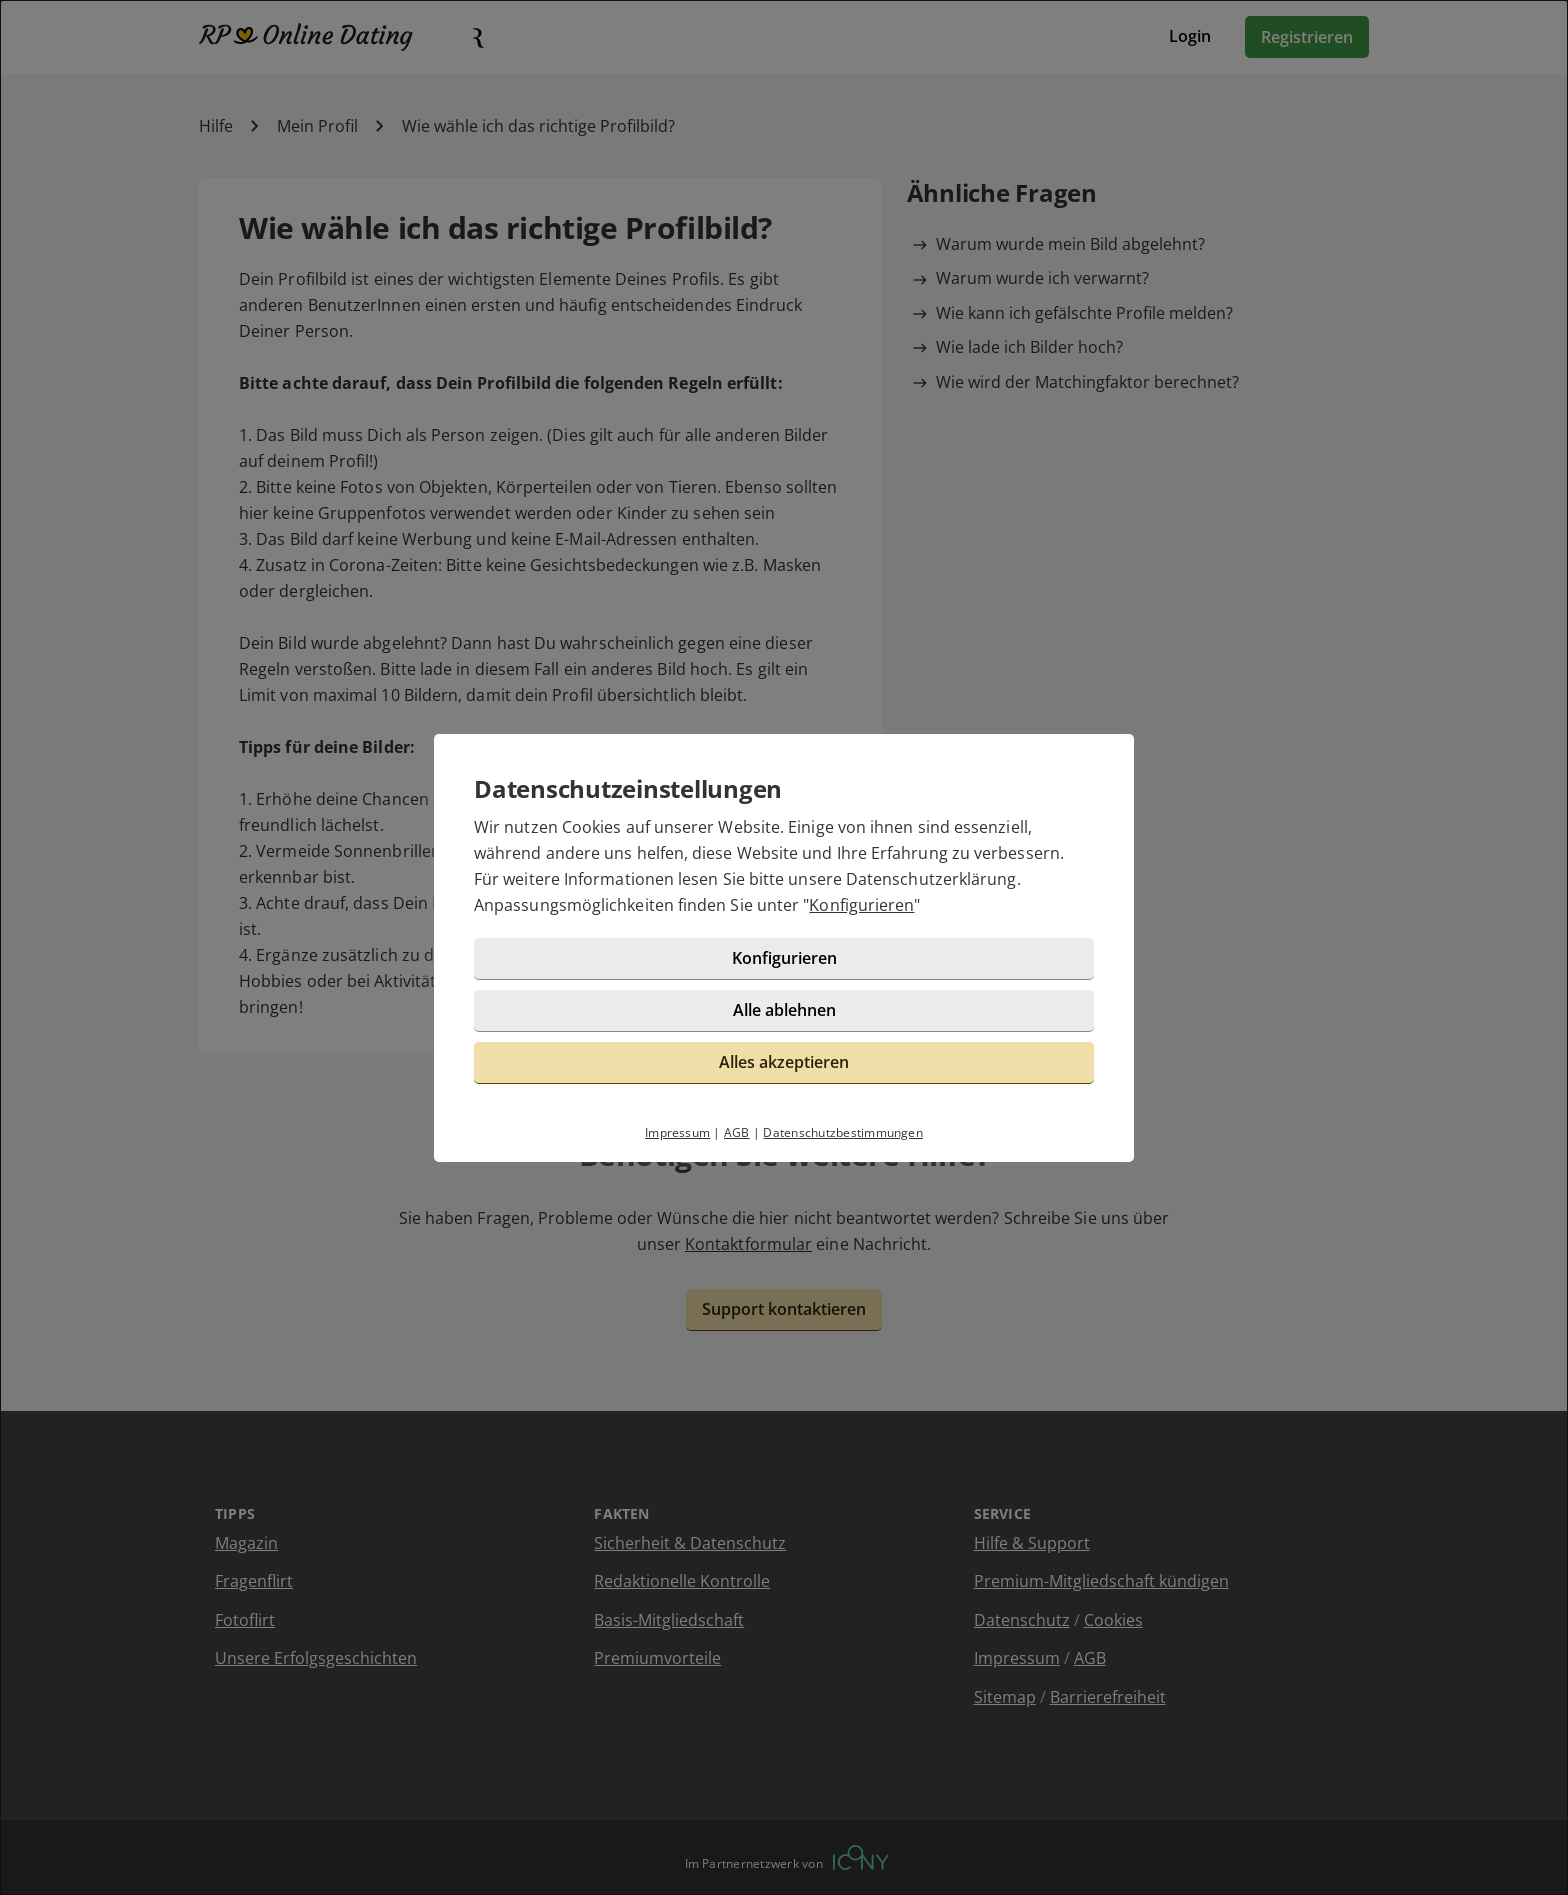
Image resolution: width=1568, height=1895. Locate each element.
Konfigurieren (861, 905)
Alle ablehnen (784, 1010)
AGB (737, 1132)
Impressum (677, 1132)
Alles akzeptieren (784, 1062)
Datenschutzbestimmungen (843, 1132)
